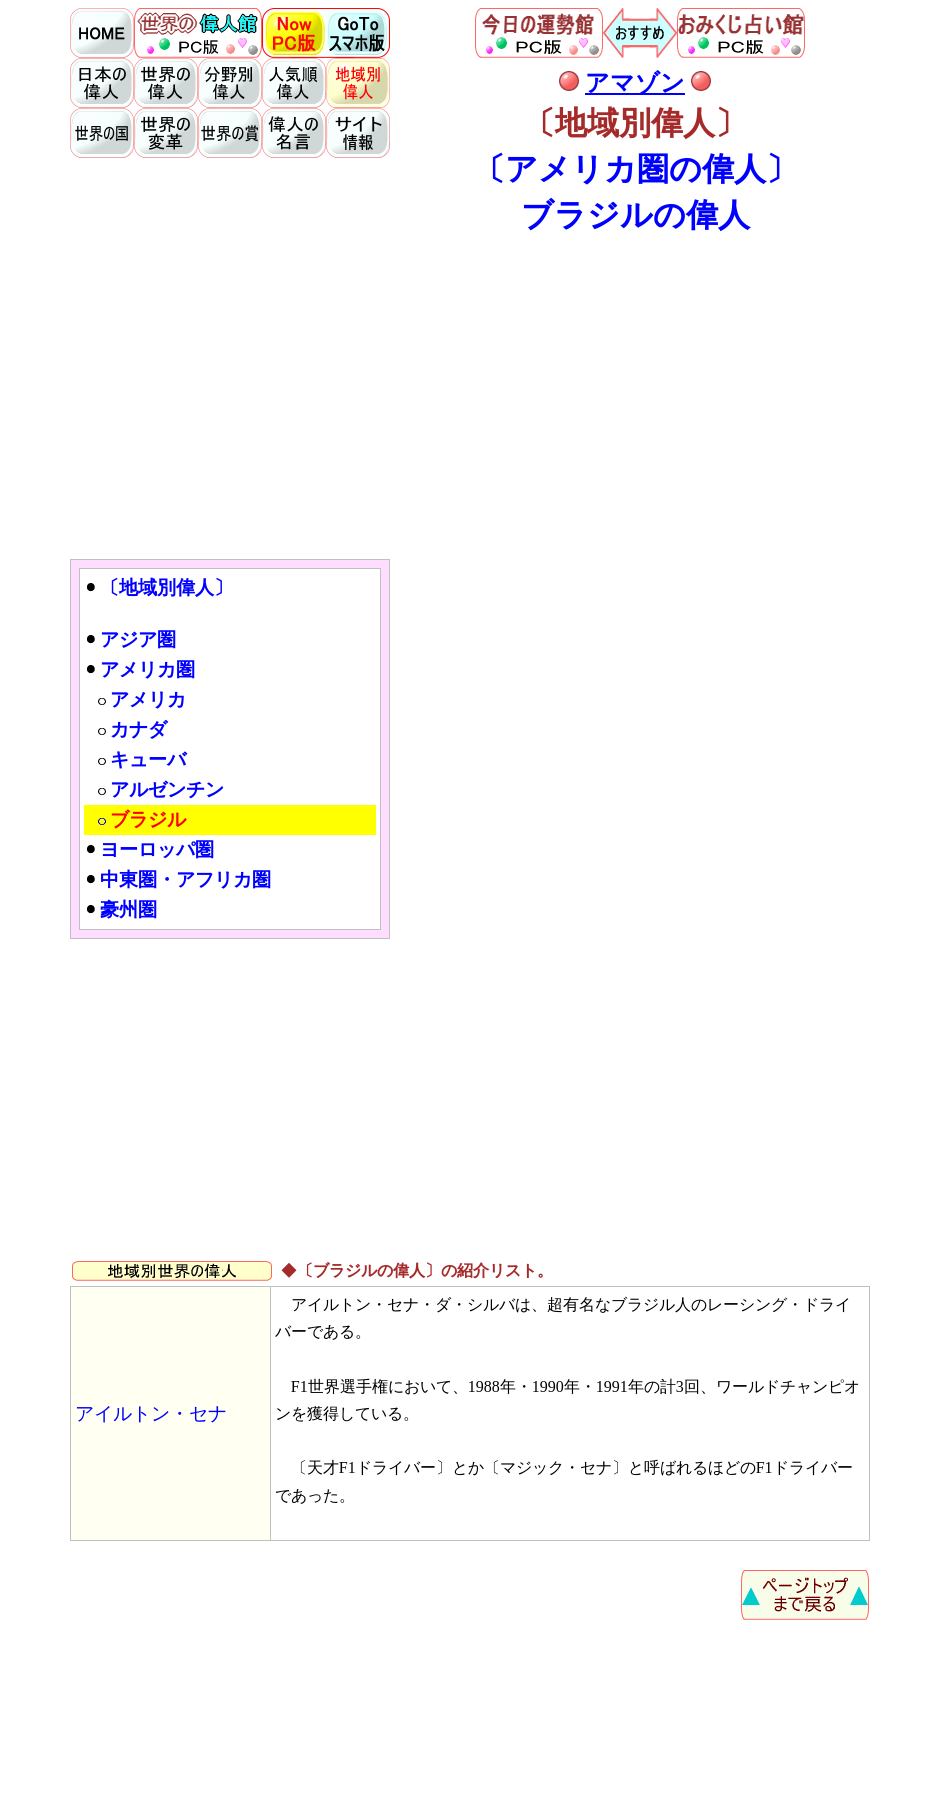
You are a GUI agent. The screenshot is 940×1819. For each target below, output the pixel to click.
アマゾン (635, 83)
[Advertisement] (470, 396)
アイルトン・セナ (151, 1413)
